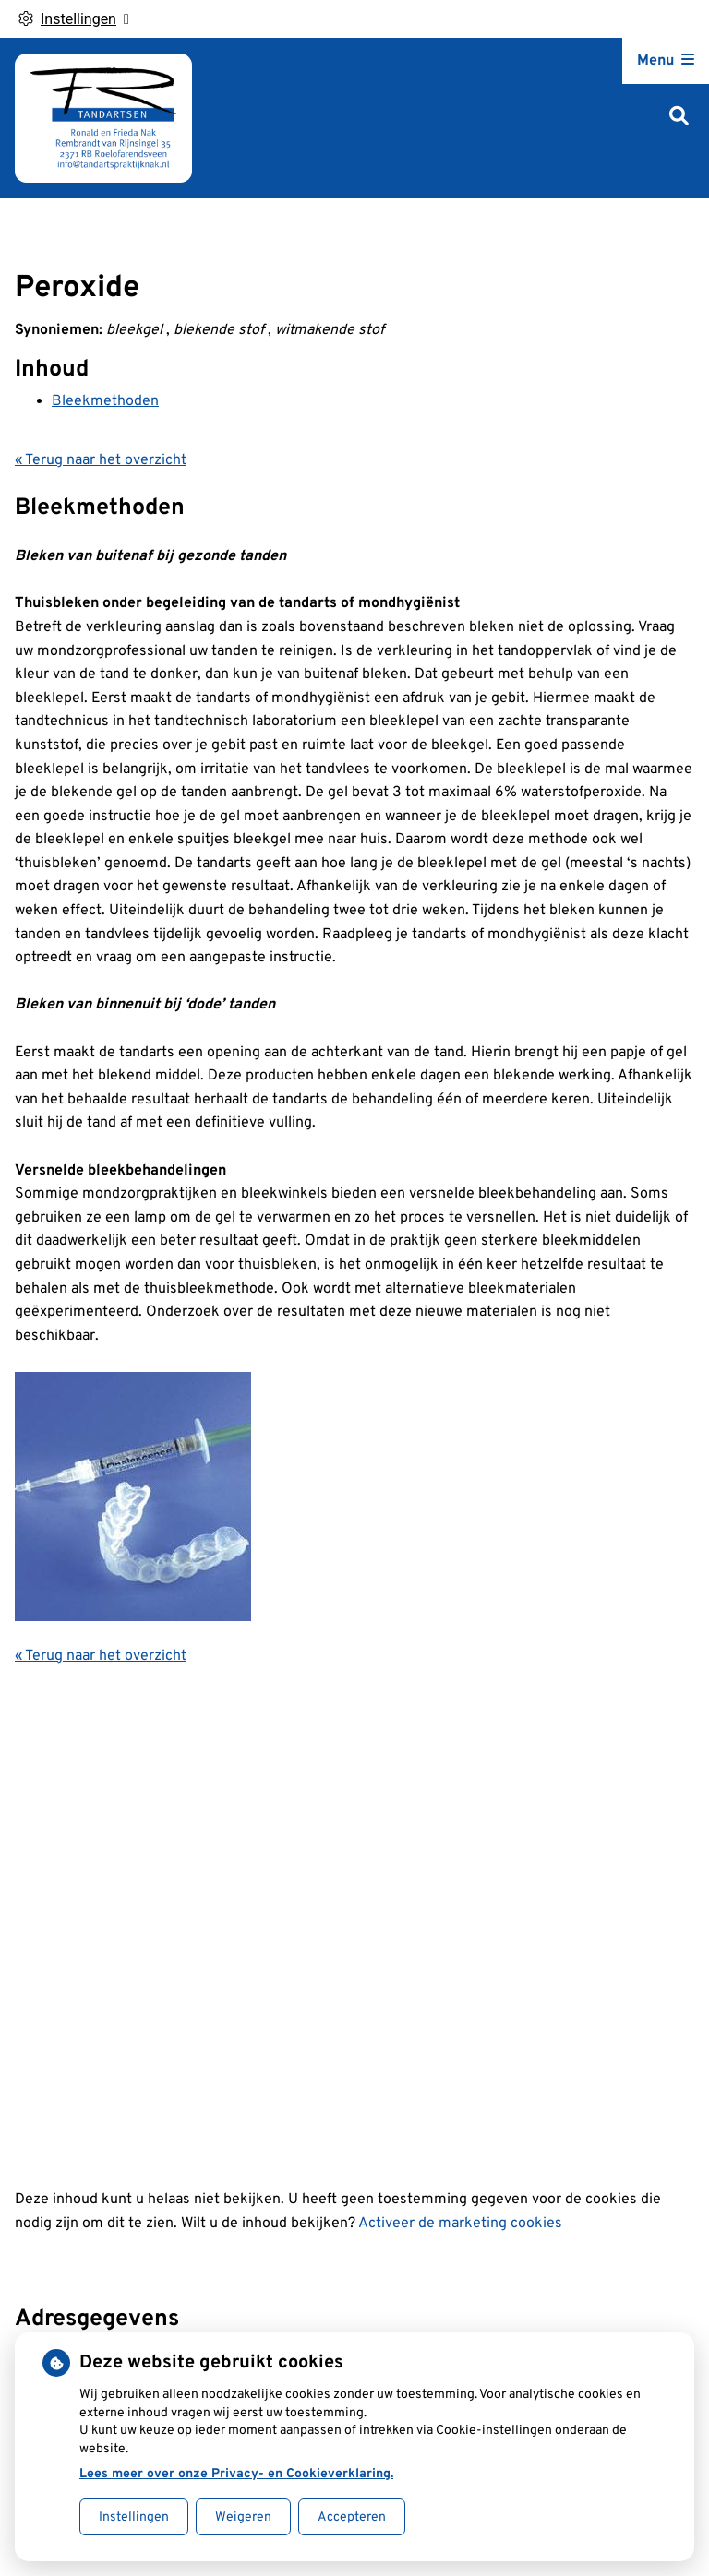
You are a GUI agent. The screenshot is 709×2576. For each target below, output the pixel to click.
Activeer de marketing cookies (460, 2223)
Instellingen (134, 2517)
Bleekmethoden (105, 401)
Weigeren (243, 2517)
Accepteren (352, 2517)
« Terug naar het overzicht (100, 460)
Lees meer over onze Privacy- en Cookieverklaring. (236, 2474)
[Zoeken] (679, 117)
